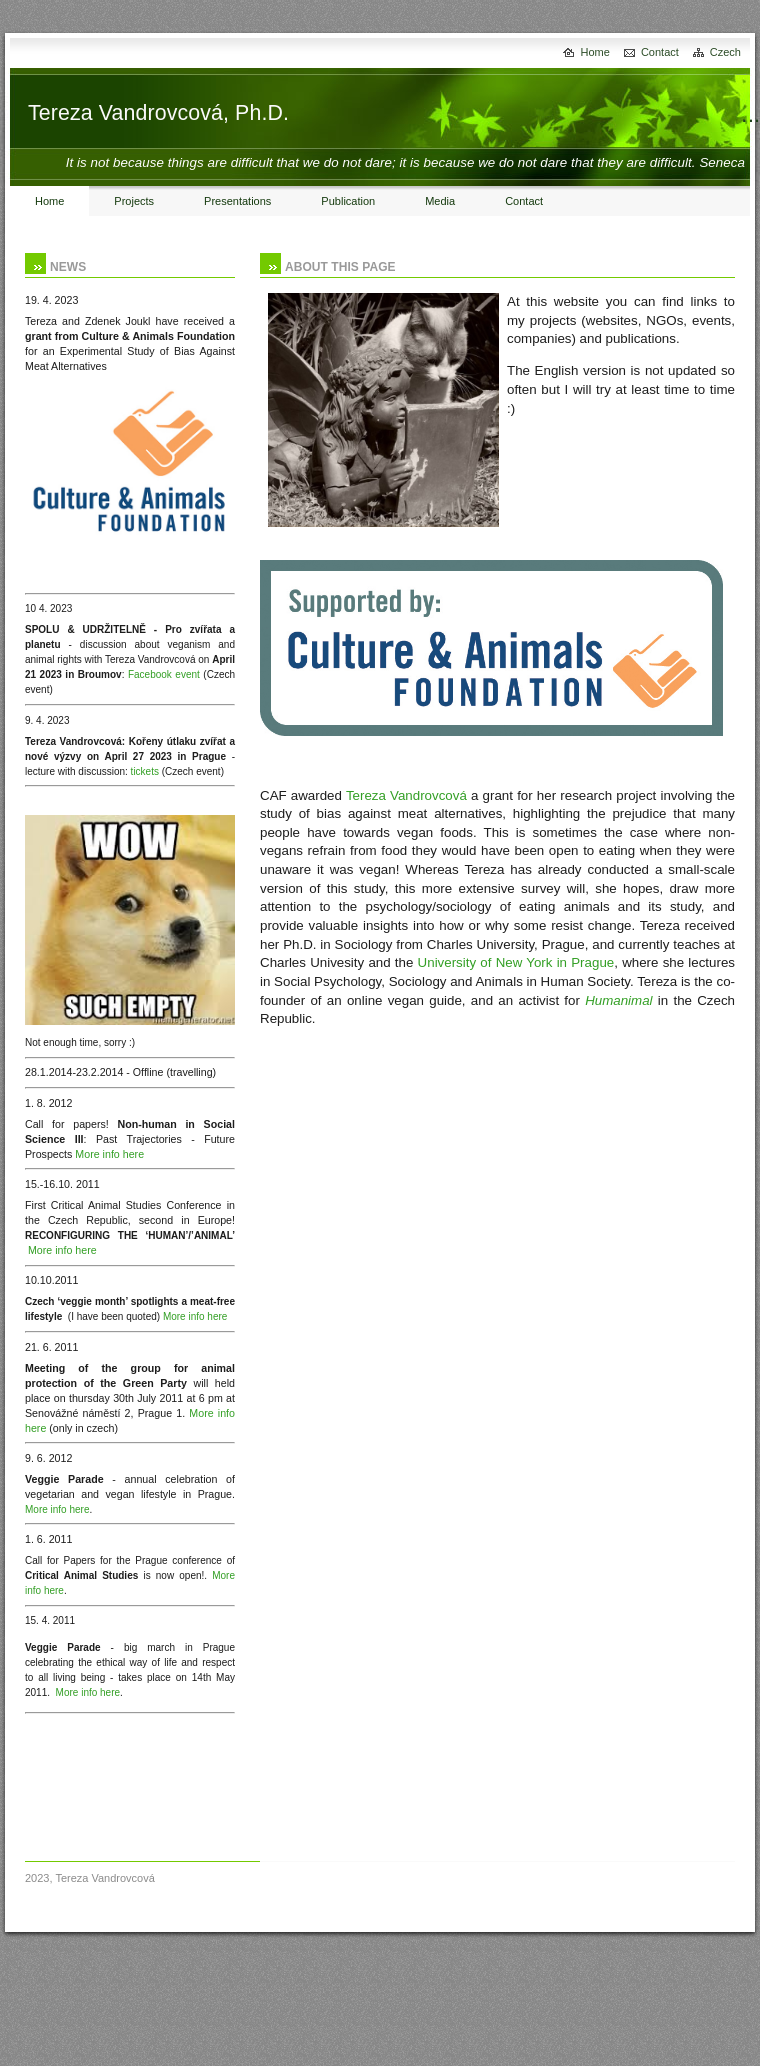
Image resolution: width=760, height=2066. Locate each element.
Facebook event (164, 674)
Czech (725, 52)
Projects (134, 201)
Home (595, 52)
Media (440, 201)
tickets (145, 771)
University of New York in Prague (516, 962)
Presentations (237, 201)
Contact (660, 52)
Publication (348, 201)
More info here (109, 1154)
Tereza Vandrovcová (406, 795)
